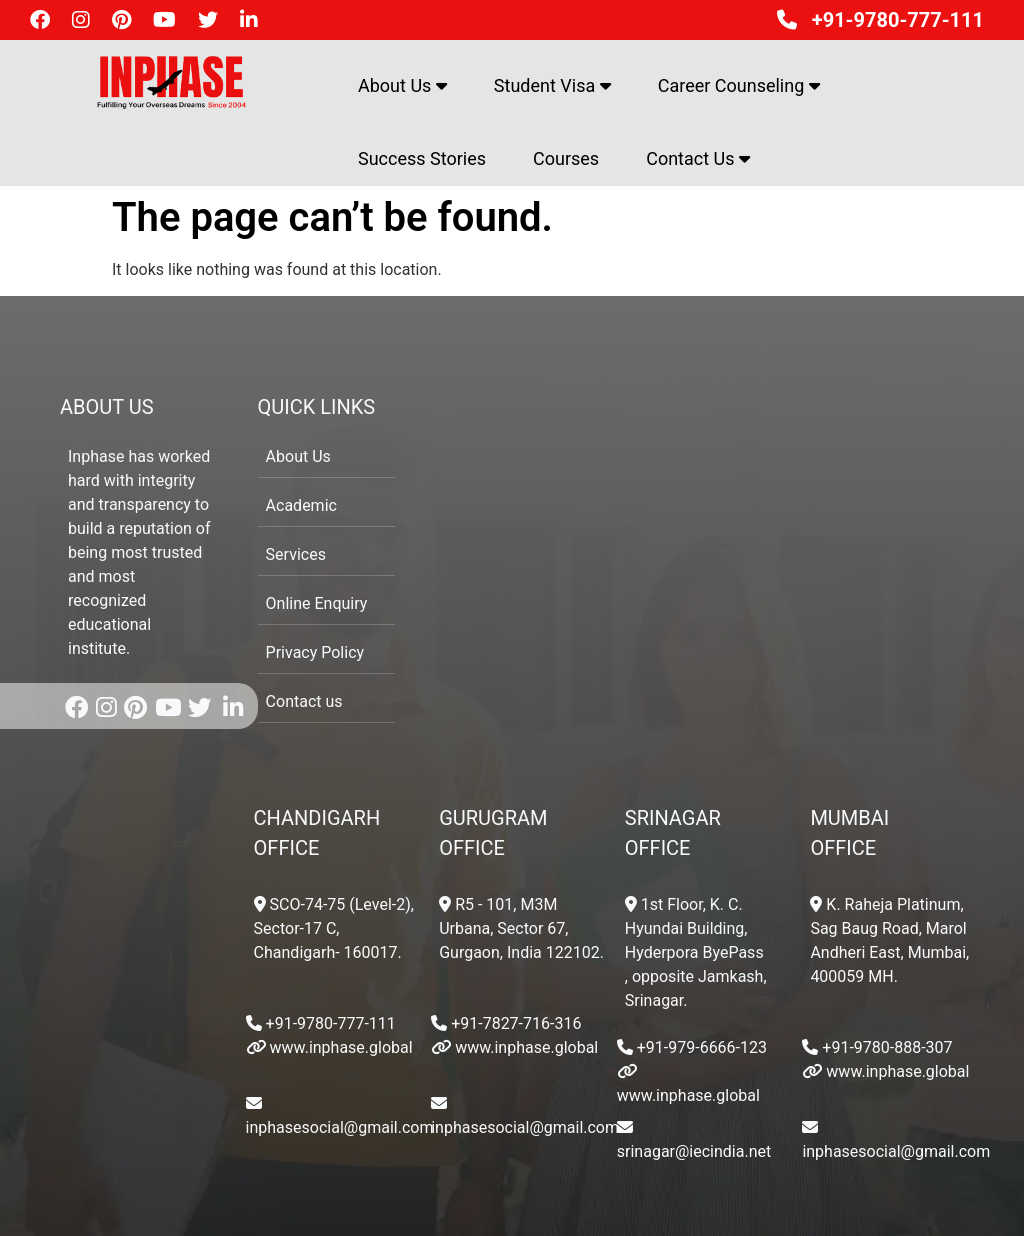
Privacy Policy (315, 652)
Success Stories (422, 158)
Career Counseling (739, 85)
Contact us (304, 701)
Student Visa (552, 85)
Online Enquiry (317, 603)
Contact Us (698, 158)
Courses (566, 158)
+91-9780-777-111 (875, 20)
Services (296, 554)
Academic (301, 505)
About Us (402, 85)
